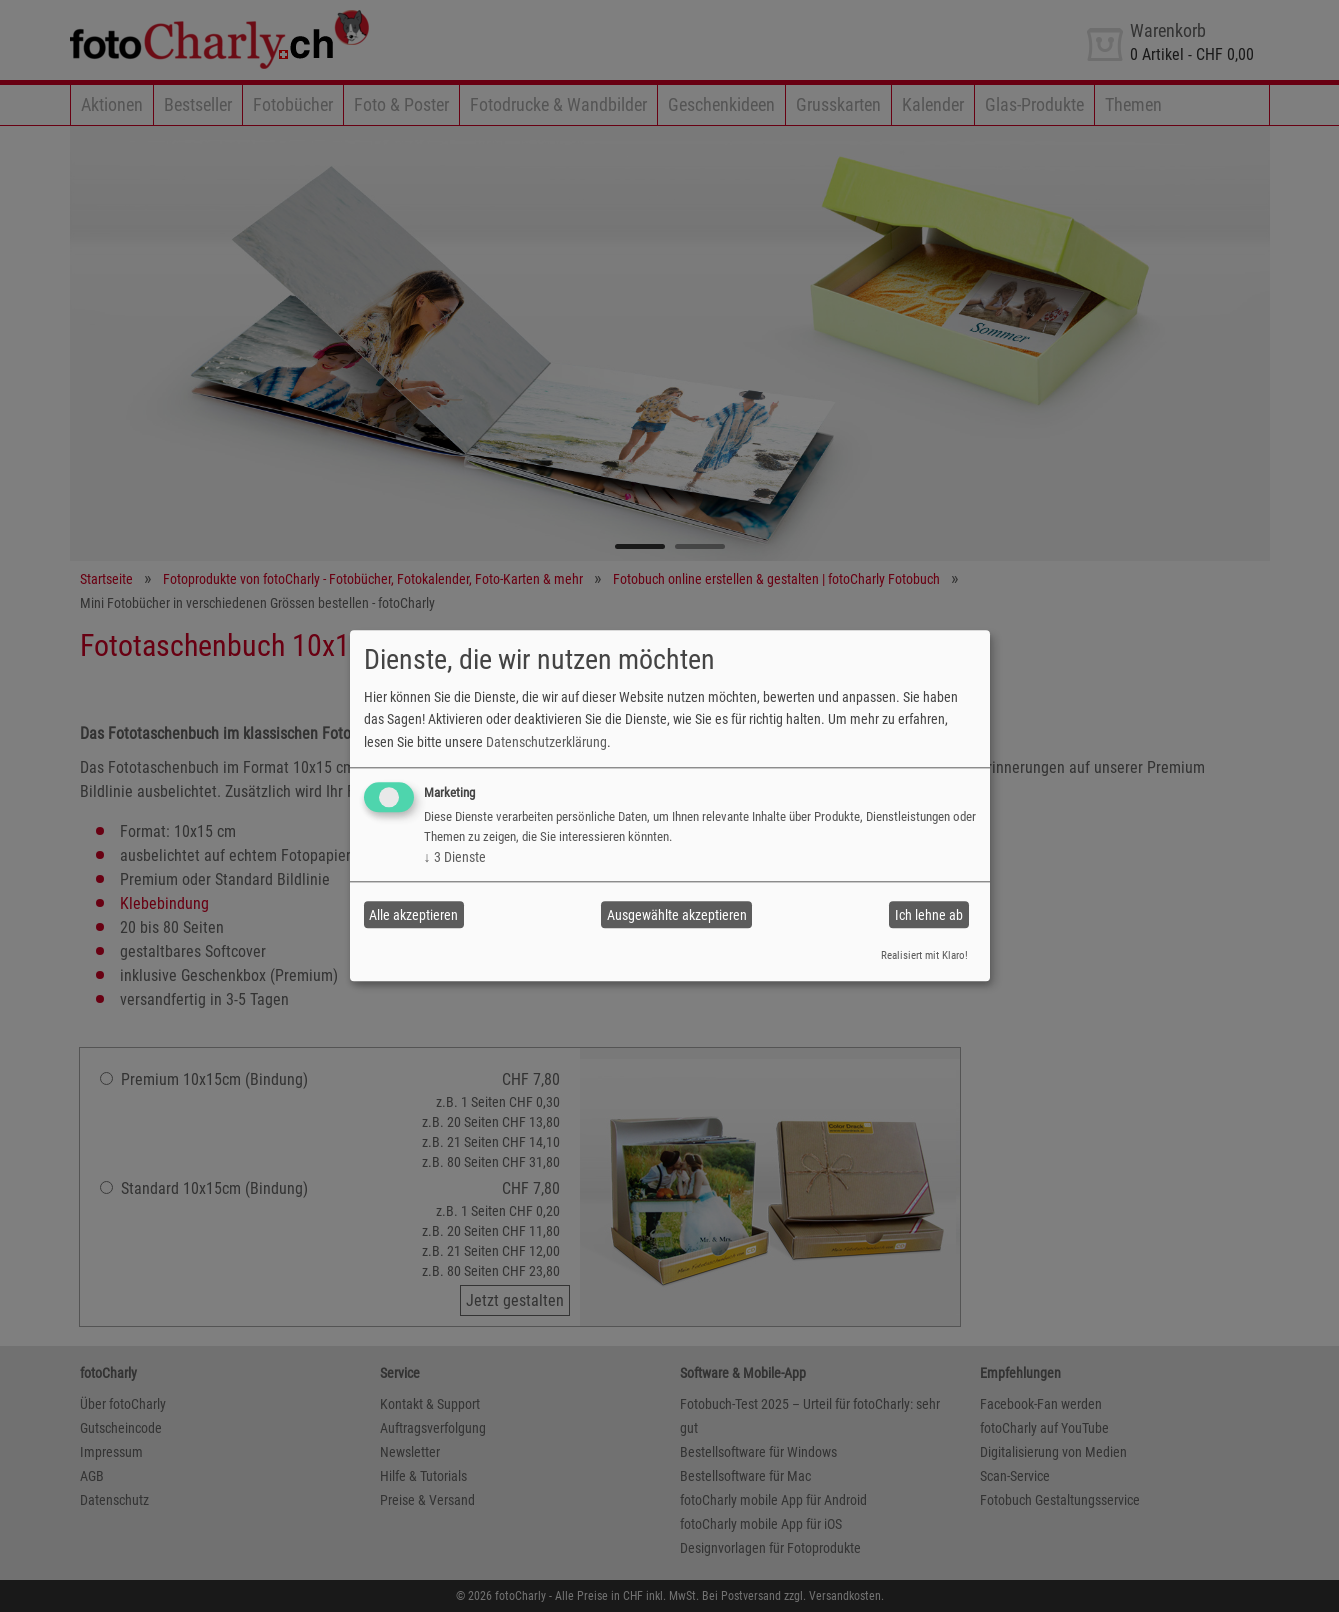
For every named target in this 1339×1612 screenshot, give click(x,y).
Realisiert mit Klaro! (924, 955)
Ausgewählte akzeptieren (677, 915)
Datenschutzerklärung (546, 742)
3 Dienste (455, 857)
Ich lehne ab (929, 915)
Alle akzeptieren (413, 915)
